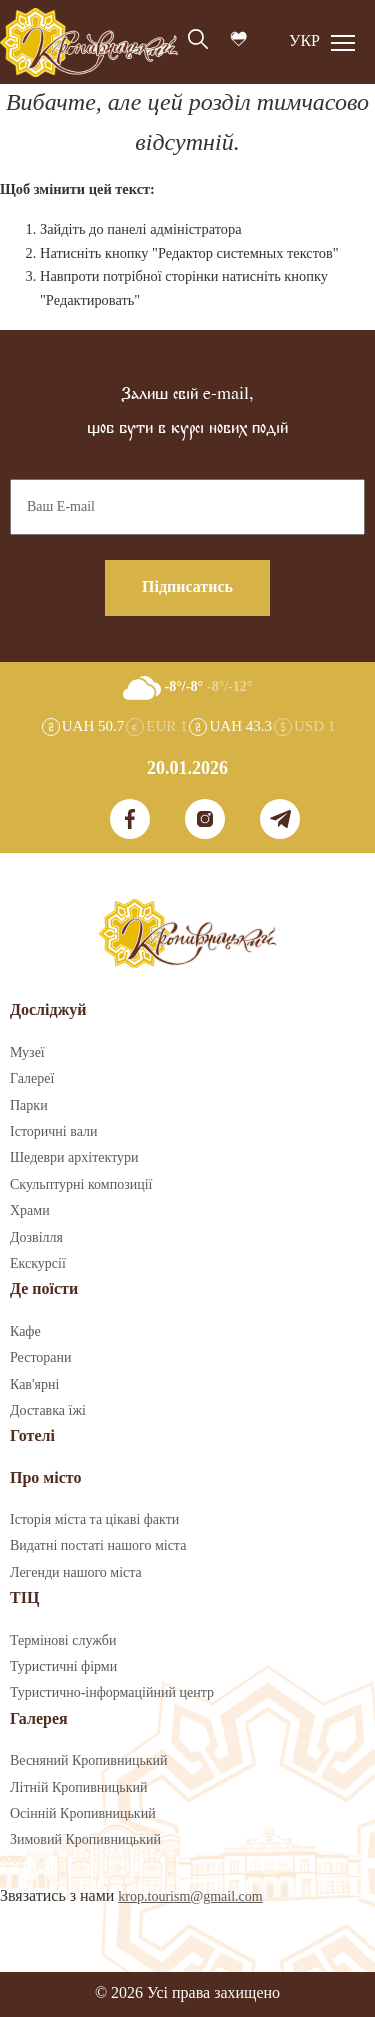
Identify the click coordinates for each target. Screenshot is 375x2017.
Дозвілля (36, 1238)
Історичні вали (53, 1132)
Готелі (32, 1436)
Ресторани (41, 1358)
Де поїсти (44, 1289)
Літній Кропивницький (78, 1788)
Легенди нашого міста (76, 1573)
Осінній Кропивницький (83, 1814)
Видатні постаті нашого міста (98, 1546)
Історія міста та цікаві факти (94, 1520)
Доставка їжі (48, 1411)
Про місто (45, 1478)
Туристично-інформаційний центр (112, 1693)
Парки (29, 1106)
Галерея (39, 1719)
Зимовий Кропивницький (85, 1840)
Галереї (32, 1079)
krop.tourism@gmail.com (190, 1897)
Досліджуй (48, 1010)
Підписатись (187, 587)
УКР (304, 41)
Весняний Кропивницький (89, 1761)
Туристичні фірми (63, 1667)
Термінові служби (63, 1641)
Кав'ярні (34, 1385)
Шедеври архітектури (74, 1158)
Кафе (25, 1332)
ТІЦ (24, 1598)
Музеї (27, 1053)
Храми (30, 1211)
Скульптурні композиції (81, 1185)
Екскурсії (38, 1264)
